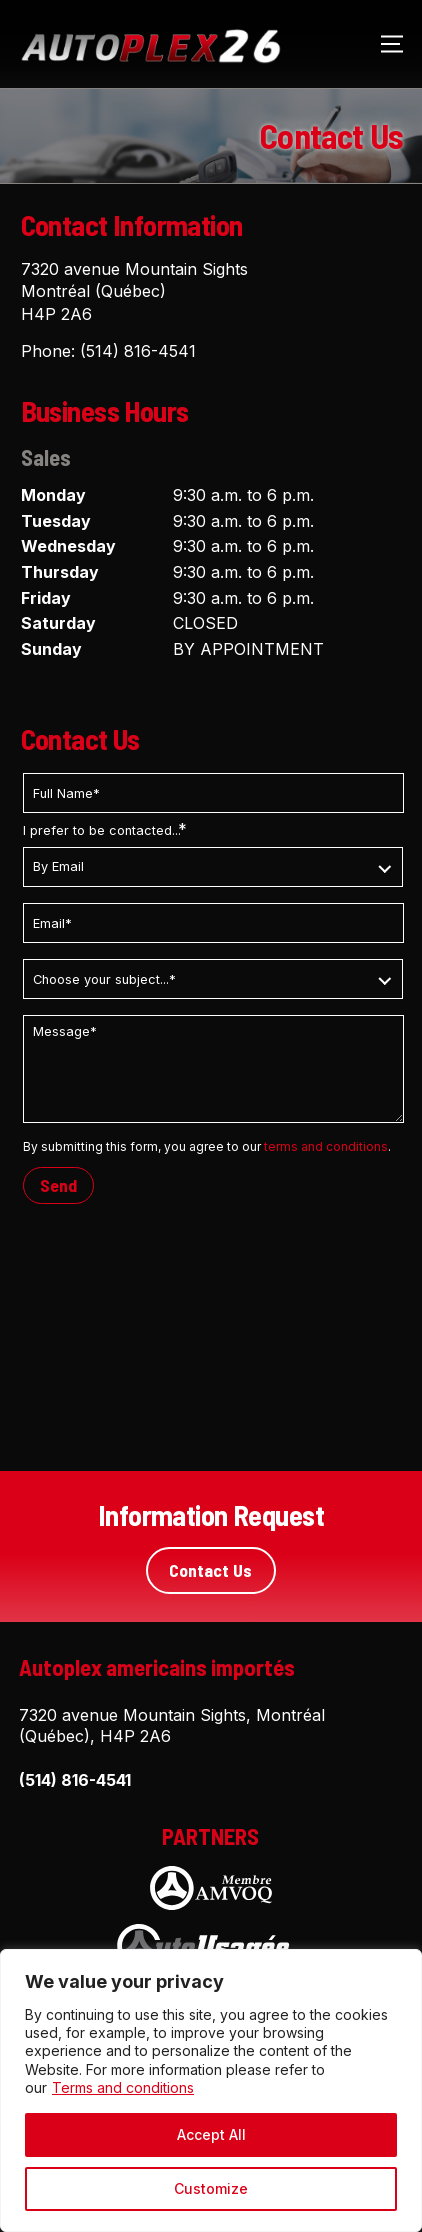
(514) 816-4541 (138, 351)
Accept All (211, 2134)
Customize (211, 2188)
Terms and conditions (123, 2087)
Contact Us (210, 1570)
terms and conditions (326, 1146)
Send (58, 1185)
